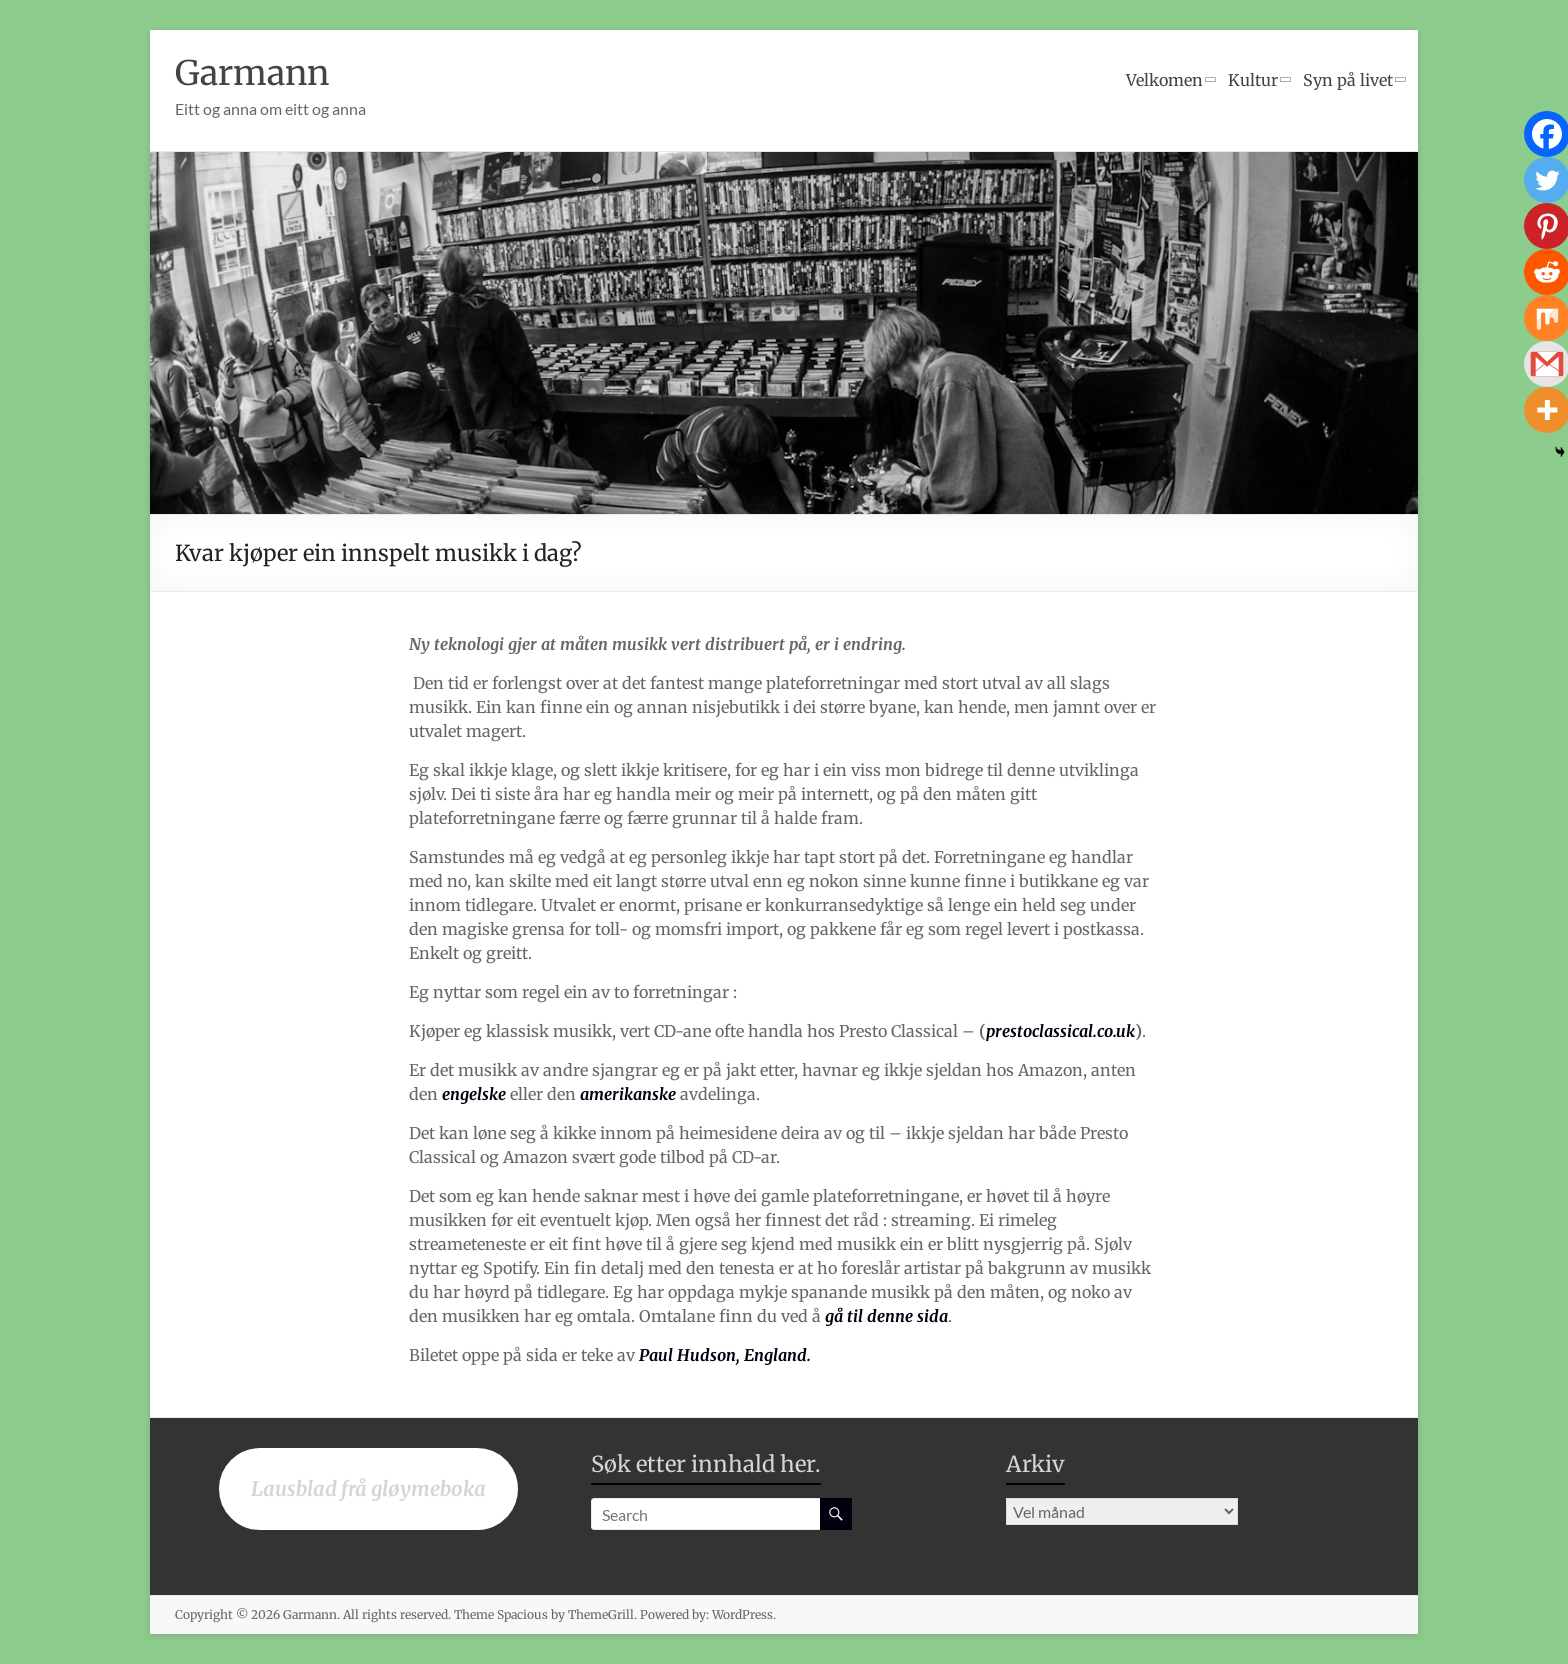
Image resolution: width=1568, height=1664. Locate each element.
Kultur (1253, 80)
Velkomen (1164, 80)
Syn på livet (1348, 80)
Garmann (257, 72)
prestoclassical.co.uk (1060, 1031)
